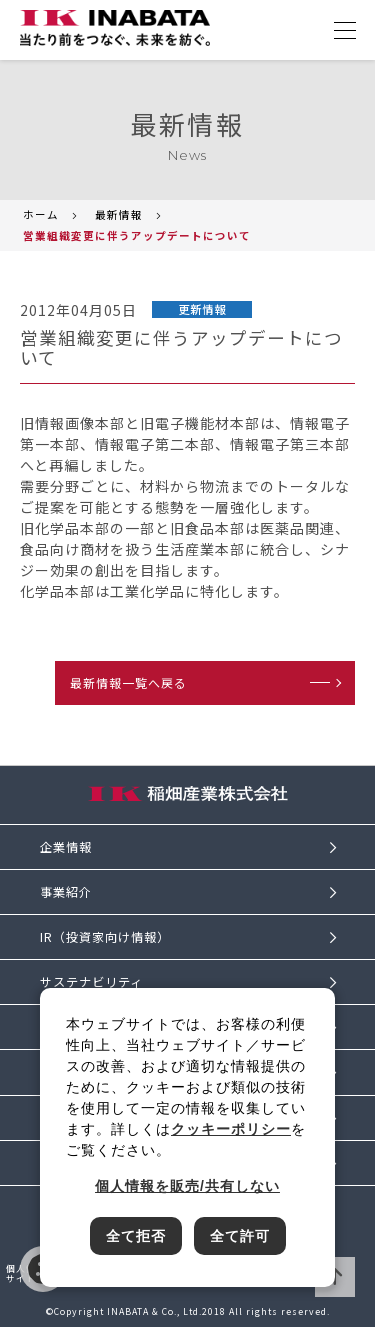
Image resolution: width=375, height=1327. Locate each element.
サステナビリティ (91, 982)
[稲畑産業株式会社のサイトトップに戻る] (115, 28)
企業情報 (66, 847)
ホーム (41, 214)
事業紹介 (66, 892)
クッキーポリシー (231, 1129)
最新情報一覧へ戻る (128, 682)
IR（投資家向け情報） (105, 937)
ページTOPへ (335, 1277)
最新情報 (119, 214)
